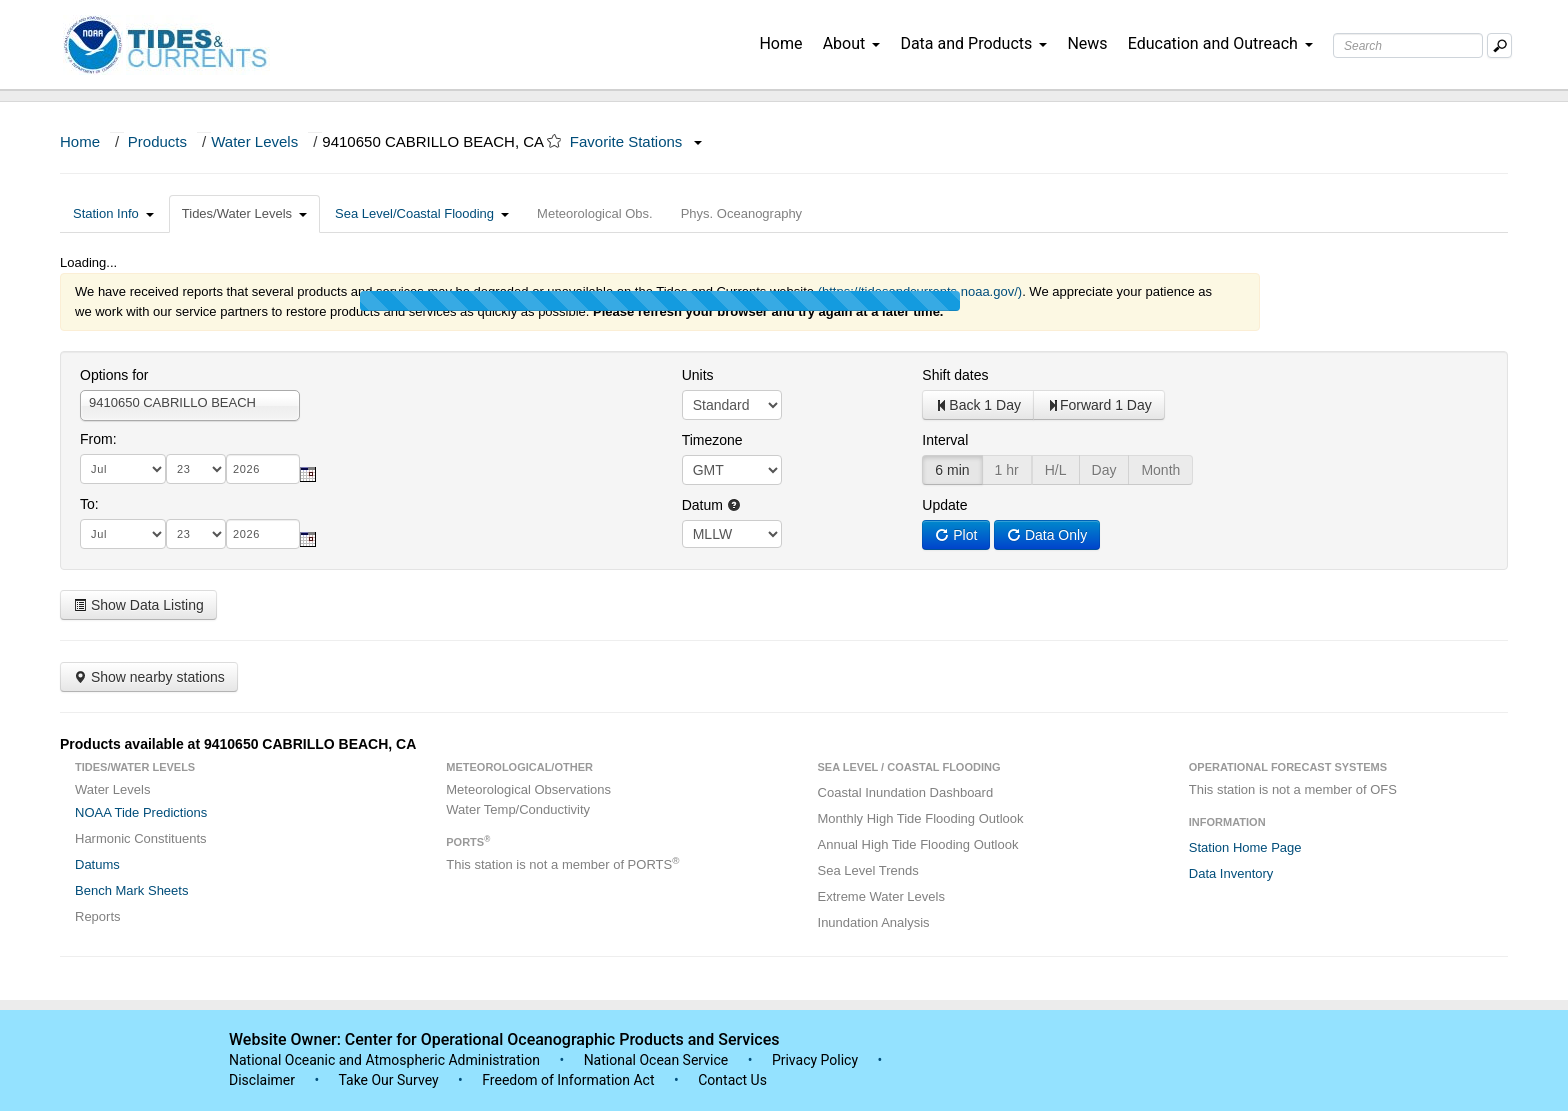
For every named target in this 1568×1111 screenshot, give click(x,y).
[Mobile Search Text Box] (1499, 45)
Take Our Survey (390, 1080)
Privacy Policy (815, 1060)
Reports (98, 916)
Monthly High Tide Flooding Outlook (921, 818)
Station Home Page (1245, 847)
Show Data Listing (138, 605)
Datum (711, 505)
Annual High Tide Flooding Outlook (918, 844)
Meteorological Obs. (595, 213)
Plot (956, 535)
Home (780, 43)
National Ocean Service (656, 1060)
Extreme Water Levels (881, 896)
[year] (263, 469)
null (732, 534)
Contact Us (732, 1080)
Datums (97, 864)
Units (698, 375)
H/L (1056, 470)
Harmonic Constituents (141, 838)
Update (944, 505)
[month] (123, 469)
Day (1104, 470)
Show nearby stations (149, 677)
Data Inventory (1231, 873)
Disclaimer (262, 1080)
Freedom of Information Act (568, 1080)
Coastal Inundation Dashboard (906, 792)
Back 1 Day (978, 405)
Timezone (712, 440)
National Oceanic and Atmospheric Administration (384, 1060)
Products (157, 141)
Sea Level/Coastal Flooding (422, 213)
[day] (196, 469)
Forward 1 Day (1099, 405)
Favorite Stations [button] (636, 141)
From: (98, 439)
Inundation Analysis (874, 922)
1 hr (1007, 470)
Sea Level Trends (868, 870)
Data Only (1047, 535)
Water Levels (254, 141)
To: (89, 504)
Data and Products (973, 43)
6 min (952, 470)
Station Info (113, 213)
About (852, 43)
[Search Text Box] (1408, 45)
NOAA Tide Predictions (141, 812)
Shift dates (955, 375)
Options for (114, 375)
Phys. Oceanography (741, 213)
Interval (945, 440)
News (1087, 43)
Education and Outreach (1220, 43)
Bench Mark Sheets (131, 890)
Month (1160, 470)
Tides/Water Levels (244, 213)
